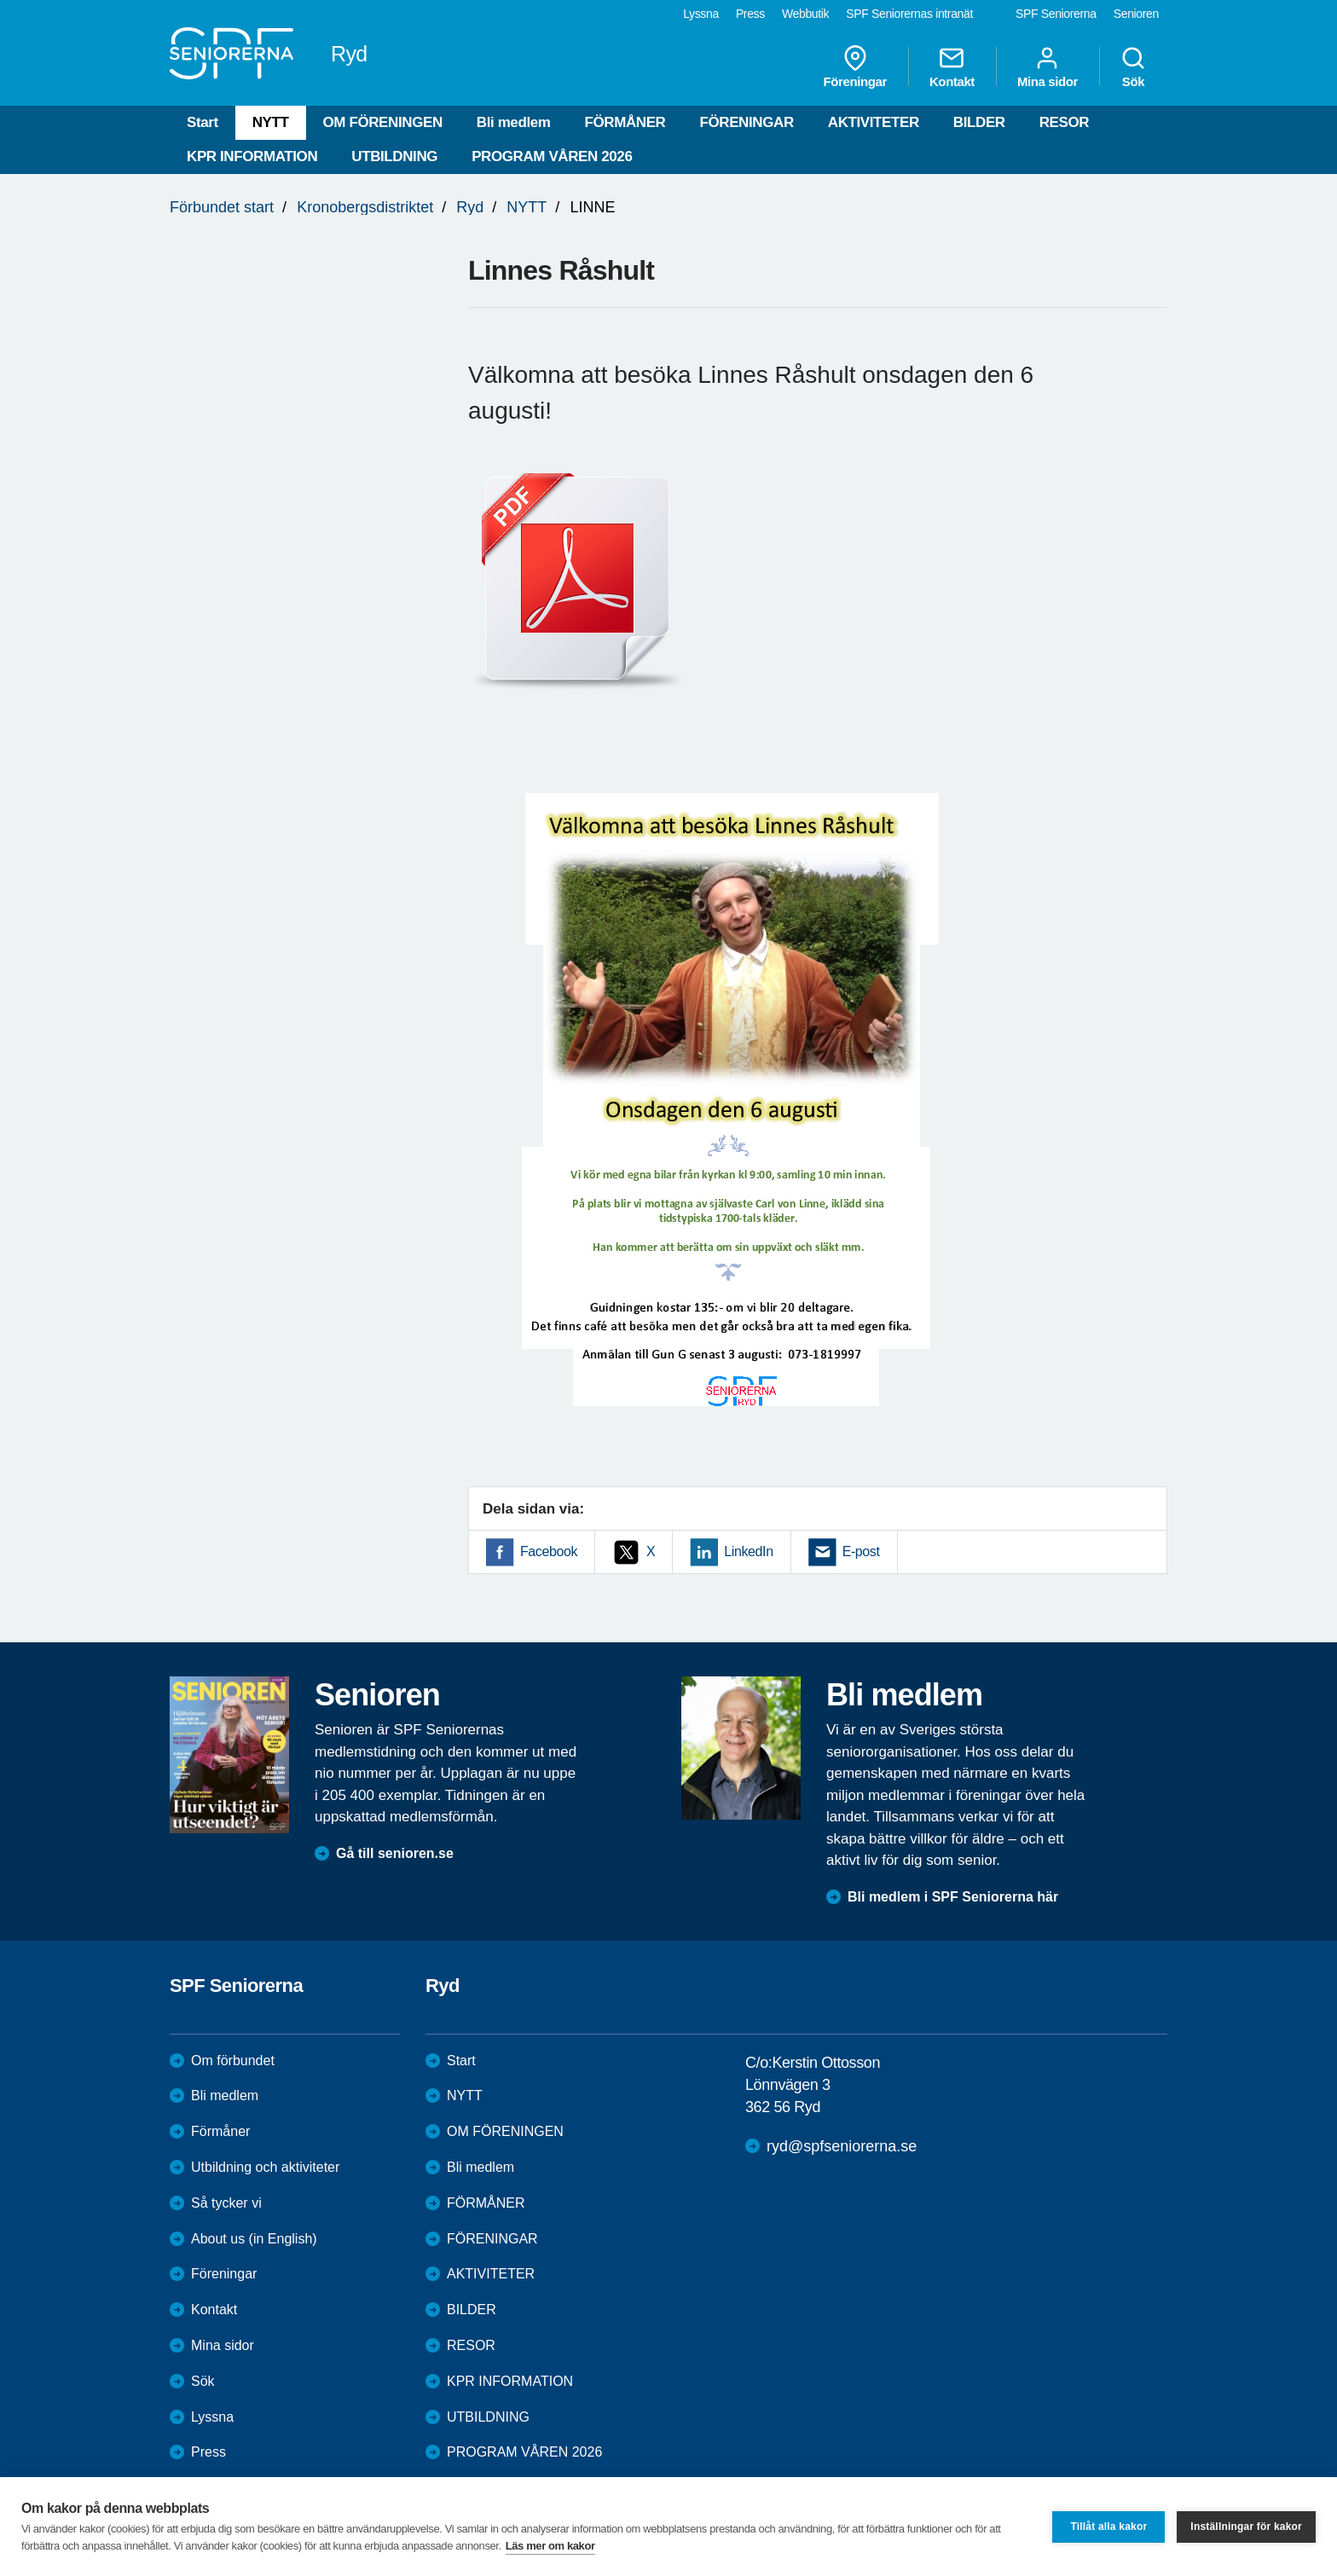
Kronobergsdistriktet (365, 207)
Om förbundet (233, 2060)
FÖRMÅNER (624, 122)
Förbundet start (222, 207)
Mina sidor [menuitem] (1047, 66)
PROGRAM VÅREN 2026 (552, 156)
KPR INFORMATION (252, 156)
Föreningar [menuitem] (855, 66)
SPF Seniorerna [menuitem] (1056, 13)
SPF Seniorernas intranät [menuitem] (909, 13)
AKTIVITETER (873, 122)
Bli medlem (514, 122)
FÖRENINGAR (747, 122)
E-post (861, 1551)
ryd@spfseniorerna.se (842, 2146)
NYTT (270, 122)
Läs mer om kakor (550, 2545)
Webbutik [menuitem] (805, 13)
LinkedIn (748, 1551)
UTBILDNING (394, 156)
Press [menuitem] (750, 13)
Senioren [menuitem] (1136, 13)
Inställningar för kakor (1246, 2527)
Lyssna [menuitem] (701, 13)
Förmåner (220, 2131)
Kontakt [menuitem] (952, 66)
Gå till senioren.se (395, 1853)
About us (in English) (254, 2239)
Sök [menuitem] (1133, 66)
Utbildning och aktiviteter (265, 2167)
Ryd (469, 207)
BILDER (979, 122)
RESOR (1064, 122)
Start (202, 122)
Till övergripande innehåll (0, 0)
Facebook (548, 1551)
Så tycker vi (226, 2203)
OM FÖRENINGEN (383, 122)
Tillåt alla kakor (1108, 2527)
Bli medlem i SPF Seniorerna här (953, 1897)
